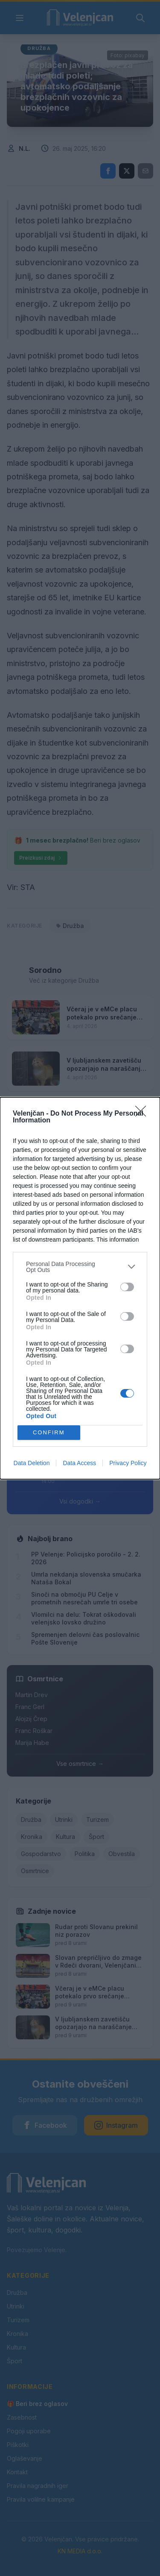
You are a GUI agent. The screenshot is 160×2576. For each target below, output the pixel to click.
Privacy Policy (127, 1463)
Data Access (79, 1463)
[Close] (143, 1114)
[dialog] (80, 1288)
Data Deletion (32, 1463)
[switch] (127, 1287)
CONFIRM (49, 1432)
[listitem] (80, 1267)
